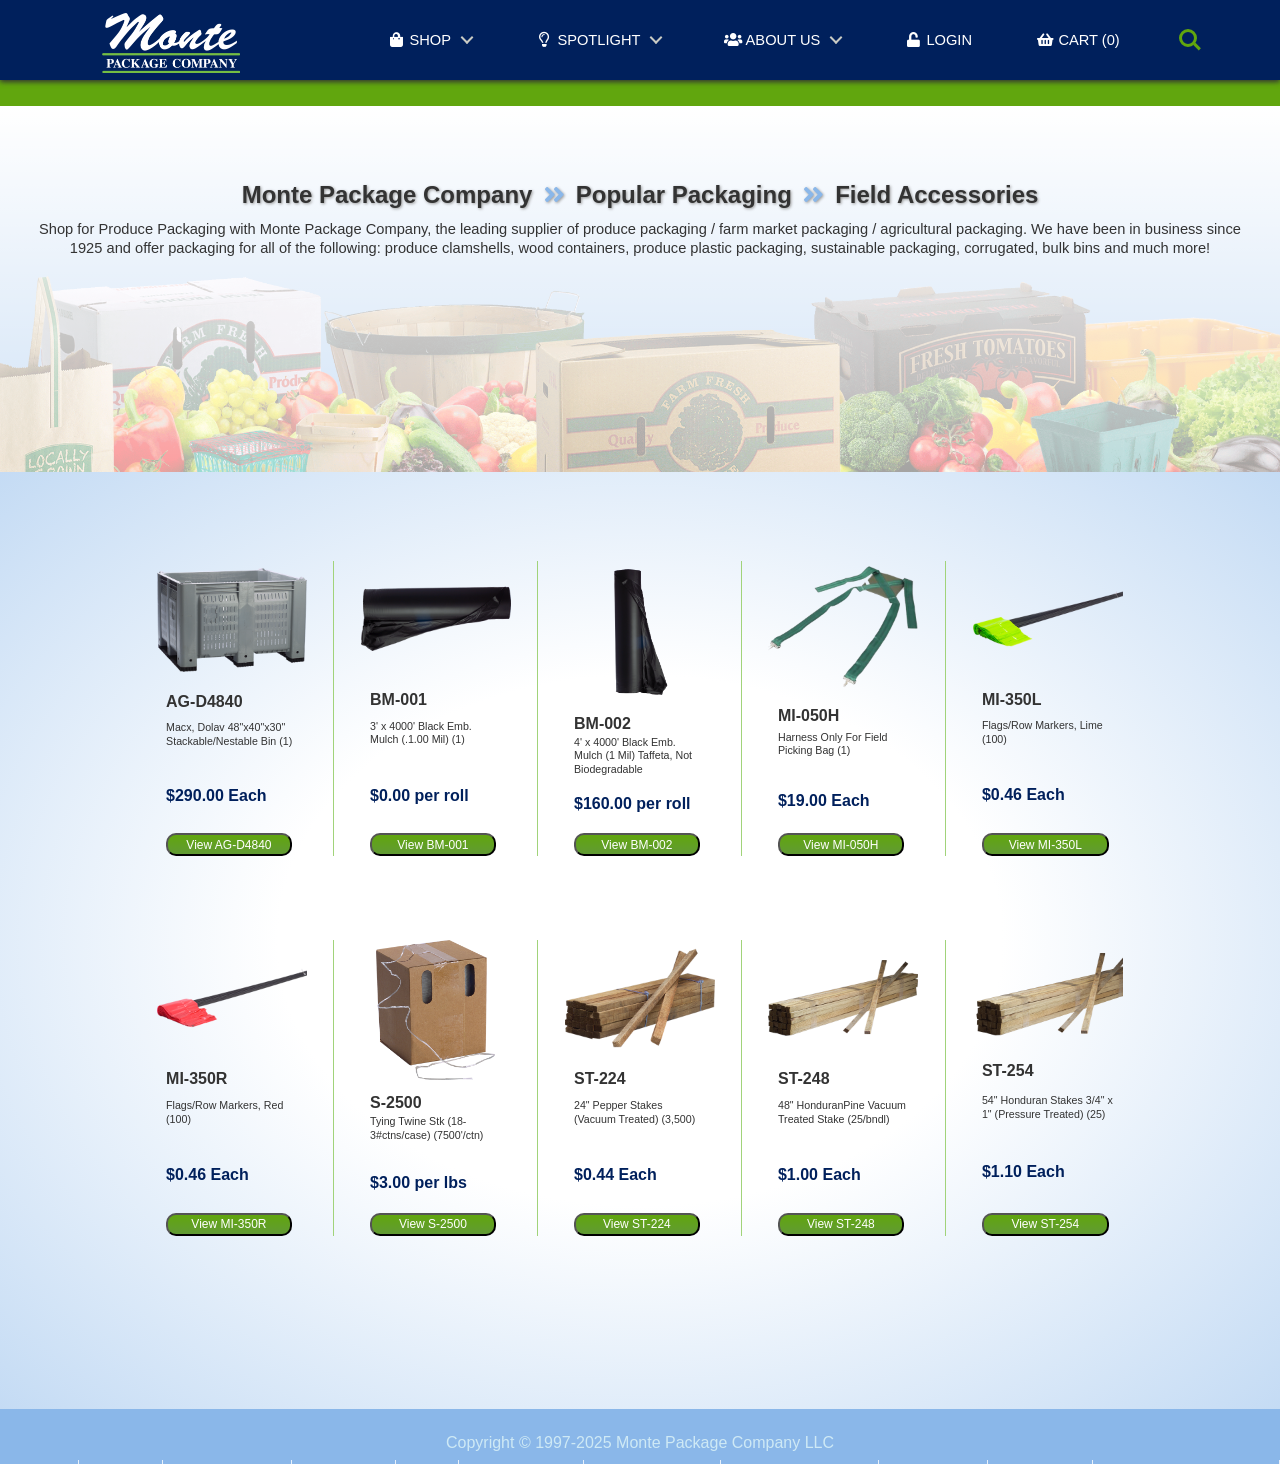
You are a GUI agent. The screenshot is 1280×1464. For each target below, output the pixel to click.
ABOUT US (772, 40)
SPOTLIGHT (587, 40)
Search (1190, 40)
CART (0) (1078, 40)
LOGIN (938, 40)
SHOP (419, 40)
